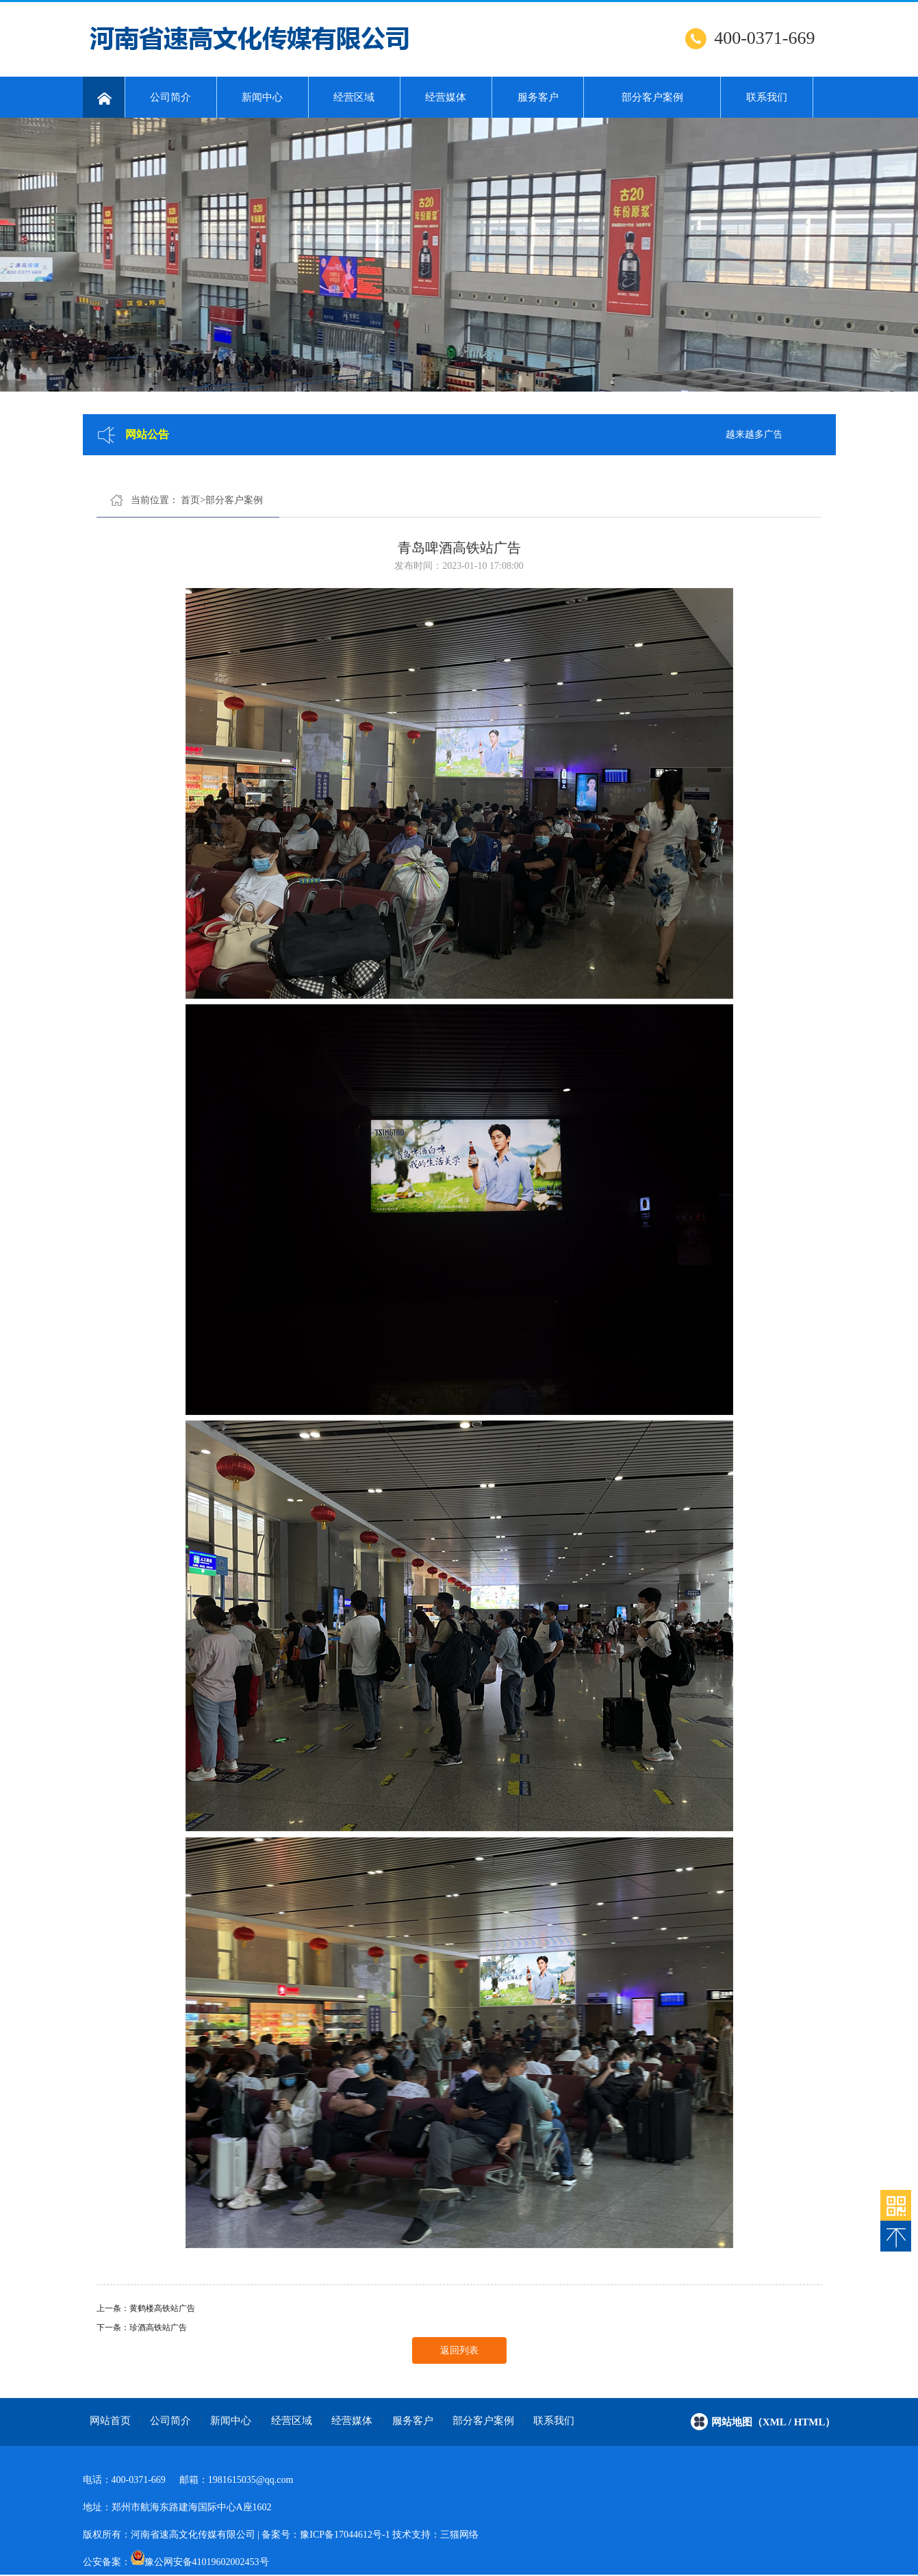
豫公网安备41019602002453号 (206, 2562)
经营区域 (353, 97)
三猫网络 (459, 2534)
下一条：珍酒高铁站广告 (142, 2327)
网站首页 (110, 2420)
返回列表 (459, 2350)
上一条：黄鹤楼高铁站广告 (146, 2308)
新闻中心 (262, 97)
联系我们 (766, 97)
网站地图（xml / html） (773, 2421)
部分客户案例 (652, 97)
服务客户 (538, 97)
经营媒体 (445, 97)
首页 (190, 500)
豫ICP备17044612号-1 (345, 2534)
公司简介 (170, 97)
